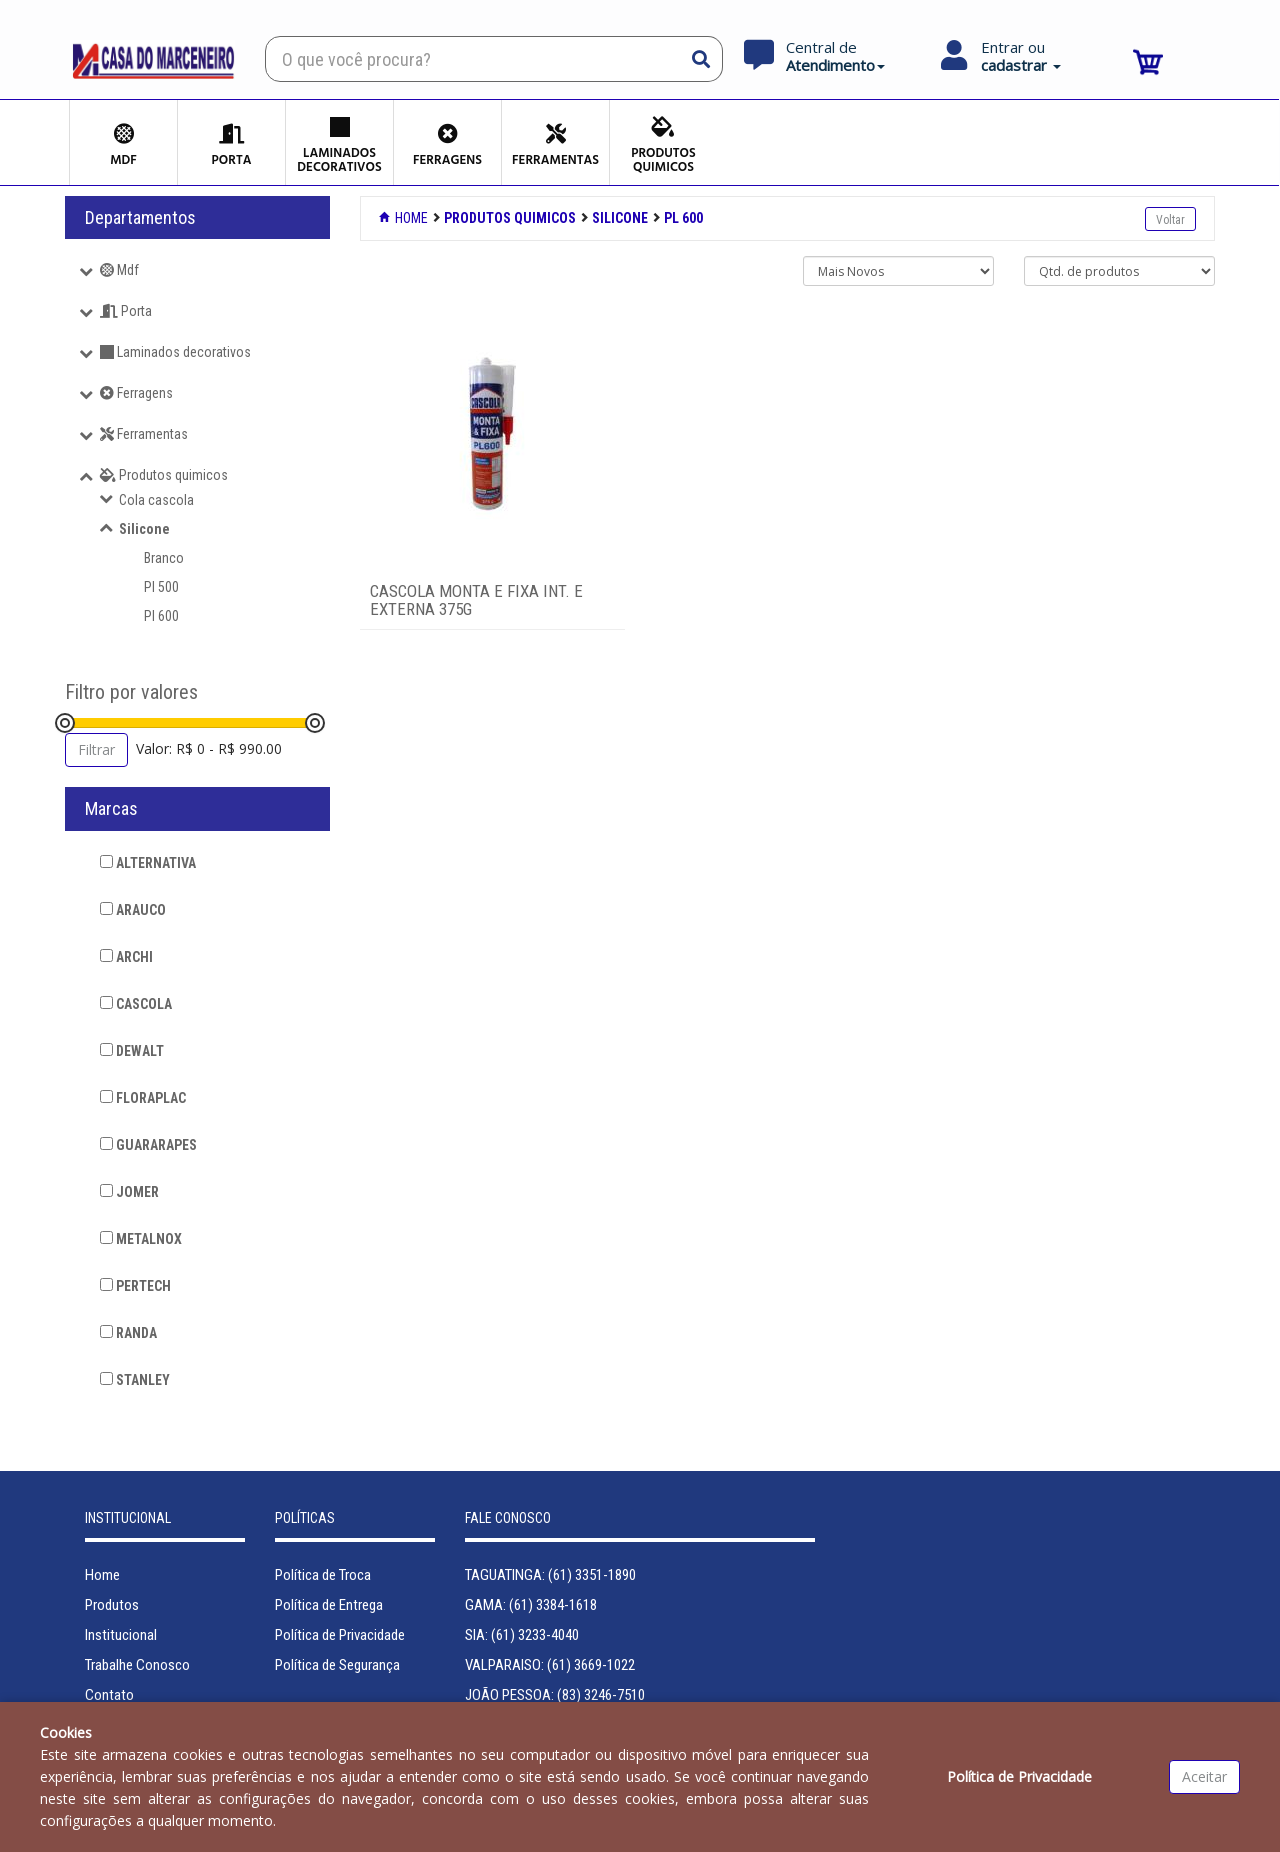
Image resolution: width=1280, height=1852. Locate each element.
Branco (164, 558)
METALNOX (141, 1239)
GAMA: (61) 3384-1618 (531, 1605)
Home (405, 218)
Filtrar (96, 749)
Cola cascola (156, 500)
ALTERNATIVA (148, 863)
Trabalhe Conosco (137, 1665)
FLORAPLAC (143, 1098)
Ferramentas (144, 434)
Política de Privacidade (340, 1635)
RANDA (128, 1333)
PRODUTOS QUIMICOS (510, 218)
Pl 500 (161, 587)
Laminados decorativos (175, 352)
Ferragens (136, 393)
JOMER (129, 1192)
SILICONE (620, 218)
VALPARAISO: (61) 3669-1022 (550, 1665)
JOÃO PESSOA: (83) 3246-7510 (555, 1695)
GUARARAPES (148, 1145)
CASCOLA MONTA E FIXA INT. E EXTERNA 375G (476, 600)
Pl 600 (161, 616)
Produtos (112, 1605)
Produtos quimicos (164, 475)
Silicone (144, 529)
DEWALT (132, 1051)
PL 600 (683, 218)
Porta (126, 311)
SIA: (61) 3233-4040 (522, 1635)
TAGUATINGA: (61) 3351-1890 (550, 1575)
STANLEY (135, 1380)
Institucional (121, 1635)
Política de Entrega (329, 1605)
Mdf (119, 270)
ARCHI (126, 957)
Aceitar (1204, 1776)
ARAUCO (133, 910)
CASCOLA (136, 1004)
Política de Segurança (337, 1665)
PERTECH (135, 1286)
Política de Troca (323, 1575)
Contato (109, 1695)
